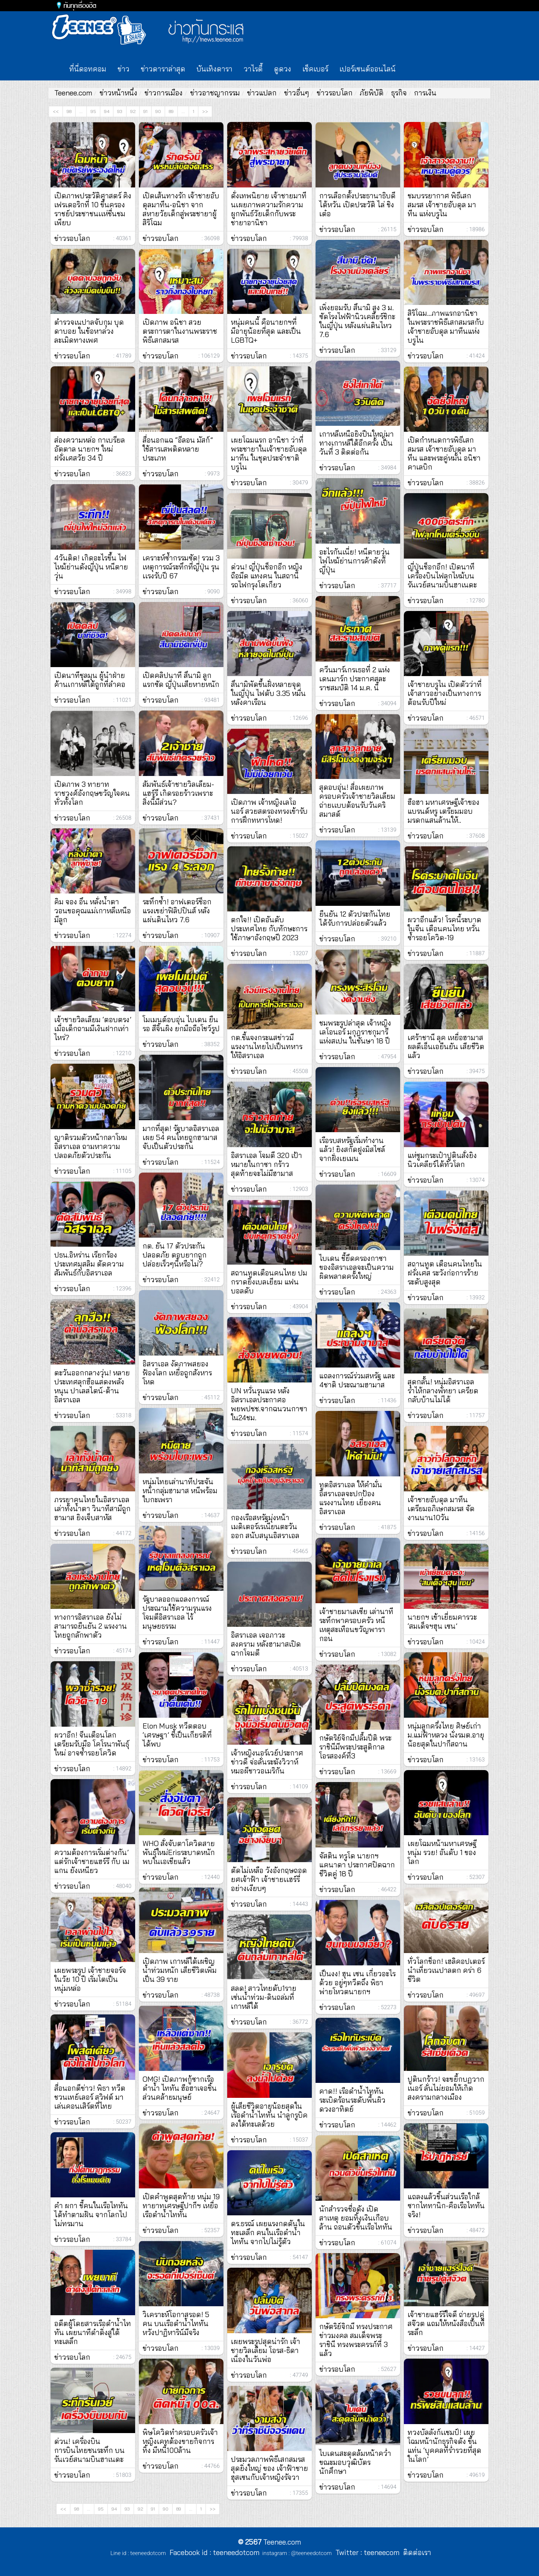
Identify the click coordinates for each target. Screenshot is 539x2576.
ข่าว (124, 68)
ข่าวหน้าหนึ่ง (118, 92)
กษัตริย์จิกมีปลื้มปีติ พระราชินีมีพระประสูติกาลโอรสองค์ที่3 (355, 1746)
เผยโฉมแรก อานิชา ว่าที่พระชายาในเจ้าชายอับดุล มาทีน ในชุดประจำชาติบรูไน (269, 453)
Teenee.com (73, 92)
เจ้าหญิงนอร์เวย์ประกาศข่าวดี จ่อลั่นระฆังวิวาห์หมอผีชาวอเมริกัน (267, 1761)
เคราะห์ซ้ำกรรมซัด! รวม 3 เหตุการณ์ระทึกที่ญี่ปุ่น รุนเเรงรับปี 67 (181, 566)
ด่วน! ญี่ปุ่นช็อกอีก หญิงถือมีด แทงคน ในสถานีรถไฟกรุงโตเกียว (266, 575)
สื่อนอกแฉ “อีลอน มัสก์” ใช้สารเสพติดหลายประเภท (178, 449)
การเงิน (425, 92)
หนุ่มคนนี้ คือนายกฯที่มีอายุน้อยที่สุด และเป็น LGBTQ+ (266, 331)
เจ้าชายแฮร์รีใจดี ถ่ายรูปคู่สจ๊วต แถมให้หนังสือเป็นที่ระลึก (446, 2323)
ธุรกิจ (399, 92)
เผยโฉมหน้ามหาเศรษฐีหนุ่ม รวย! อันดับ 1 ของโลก (442, 1852)
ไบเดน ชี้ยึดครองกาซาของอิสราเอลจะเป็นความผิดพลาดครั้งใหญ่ (356, 1267)
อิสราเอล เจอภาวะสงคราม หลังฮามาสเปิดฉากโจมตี (266, 1644)
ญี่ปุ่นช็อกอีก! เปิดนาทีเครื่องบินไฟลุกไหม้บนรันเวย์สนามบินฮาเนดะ (442, 575)
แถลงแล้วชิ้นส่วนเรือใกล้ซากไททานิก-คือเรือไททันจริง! (446, 2205)
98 (69, 111)
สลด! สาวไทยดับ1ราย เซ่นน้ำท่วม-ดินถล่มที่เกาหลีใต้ (263, 1997)
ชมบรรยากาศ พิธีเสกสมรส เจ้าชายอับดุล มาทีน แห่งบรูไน (442, 204)
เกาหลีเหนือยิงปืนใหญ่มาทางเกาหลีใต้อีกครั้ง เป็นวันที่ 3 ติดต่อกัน (356, 443)
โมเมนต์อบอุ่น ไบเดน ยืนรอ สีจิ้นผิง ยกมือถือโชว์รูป (181, 1024)
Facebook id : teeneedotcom (212, 2552)
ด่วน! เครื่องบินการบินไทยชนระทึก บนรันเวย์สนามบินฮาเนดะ (89, 2450)
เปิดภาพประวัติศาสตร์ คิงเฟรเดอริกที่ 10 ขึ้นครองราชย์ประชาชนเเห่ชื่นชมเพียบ (92, 209)
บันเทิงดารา (214, 68)
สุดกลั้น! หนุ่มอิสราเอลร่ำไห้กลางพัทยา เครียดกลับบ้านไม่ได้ (443, 1390)
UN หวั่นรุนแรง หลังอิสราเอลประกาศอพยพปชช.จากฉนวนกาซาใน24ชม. (269, 1404)
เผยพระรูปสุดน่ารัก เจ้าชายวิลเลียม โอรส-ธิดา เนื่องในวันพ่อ (265, 2350)
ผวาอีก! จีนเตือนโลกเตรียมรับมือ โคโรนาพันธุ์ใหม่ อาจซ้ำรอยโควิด (91, 1743)
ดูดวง (282, 68)
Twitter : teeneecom (365, 2552)
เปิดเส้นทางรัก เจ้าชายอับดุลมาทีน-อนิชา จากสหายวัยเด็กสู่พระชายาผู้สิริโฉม (181, 209)
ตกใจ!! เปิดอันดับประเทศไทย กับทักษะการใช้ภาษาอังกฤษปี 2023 (269, 928)
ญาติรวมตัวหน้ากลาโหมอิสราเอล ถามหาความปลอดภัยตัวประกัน (90, 1146)
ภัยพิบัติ (372, 92)
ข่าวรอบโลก (335, 92)
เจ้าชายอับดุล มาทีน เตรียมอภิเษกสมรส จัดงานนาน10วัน (441, 1508)
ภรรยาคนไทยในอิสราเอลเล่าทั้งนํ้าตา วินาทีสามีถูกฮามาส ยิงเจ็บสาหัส (92, 1508)
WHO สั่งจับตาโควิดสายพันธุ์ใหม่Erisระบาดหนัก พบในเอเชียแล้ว (179, 1852)
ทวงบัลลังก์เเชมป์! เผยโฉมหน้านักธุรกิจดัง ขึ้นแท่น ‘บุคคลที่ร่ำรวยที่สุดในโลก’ (444, 2446)
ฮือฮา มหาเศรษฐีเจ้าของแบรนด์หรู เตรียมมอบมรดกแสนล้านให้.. (443, 811)
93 (119, 111)
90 (158, 111)
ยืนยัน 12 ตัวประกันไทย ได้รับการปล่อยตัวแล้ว (354, 919)
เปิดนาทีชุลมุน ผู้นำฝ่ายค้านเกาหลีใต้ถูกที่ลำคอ (89, 680)
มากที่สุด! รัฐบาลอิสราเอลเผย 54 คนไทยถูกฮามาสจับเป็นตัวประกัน (181, 1137)
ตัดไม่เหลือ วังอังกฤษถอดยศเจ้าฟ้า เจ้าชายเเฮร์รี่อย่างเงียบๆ (269, 1879)
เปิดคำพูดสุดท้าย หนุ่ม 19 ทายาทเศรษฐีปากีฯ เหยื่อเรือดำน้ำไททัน (181, 2205)
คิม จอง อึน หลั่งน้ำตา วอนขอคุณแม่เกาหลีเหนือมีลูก (92, 910)
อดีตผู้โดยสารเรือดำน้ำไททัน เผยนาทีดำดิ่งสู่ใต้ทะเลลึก (92, 2332)
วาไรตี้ (253, 68)
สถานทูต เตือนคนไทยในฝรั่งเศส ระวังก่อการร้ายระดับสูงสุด (445, 1272)
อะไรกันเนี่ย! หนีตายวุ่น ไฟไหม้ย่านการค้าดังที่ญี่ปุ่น (354, 560)
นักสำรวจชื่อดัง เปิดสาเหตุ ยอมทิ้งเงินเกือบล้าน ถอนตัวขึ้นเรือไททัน (355, 2217)
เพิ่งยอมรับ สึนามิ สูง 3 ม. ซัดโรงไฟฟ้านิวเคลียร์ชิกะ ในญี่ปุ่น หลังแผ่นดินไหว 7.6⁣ (357, 321)
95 (93, 111)
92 (132, 111)
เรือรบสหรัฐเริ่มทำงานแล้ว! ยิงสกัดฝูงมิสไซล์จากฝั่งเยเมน (352, 1149)
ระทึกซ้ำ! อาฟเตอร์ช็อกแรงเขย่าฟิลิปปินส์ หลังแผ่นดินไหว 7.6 (177, 910)
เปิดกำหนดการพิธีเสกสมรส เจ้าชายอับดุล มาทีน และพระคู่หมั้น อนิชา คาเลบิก (444, 453)
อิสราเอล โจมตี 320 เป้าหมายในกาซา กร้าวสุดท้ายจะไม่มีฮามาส (266, 1164)
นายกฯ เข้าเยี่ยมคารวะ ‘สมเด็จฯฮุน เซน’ (442, 1622)
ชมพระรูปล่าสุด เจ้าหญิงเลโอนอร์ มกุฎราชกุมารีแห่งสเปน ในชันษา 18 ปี (355, 1031)
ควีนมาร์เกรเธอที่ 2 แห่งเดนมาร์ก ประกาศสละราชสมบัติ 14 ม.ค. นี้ (354, 678)
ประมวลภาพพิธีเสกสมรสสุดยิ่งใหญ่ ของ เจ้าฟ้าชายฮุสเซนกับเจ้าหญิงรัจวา (269, 2468)
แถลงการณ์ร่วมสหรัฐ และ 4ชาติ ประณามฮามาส (357, 1380)
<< (56, 111)
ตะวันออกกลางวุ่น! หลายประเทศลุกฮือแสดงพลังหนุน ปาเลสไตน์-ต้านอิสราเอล (92, 1386)
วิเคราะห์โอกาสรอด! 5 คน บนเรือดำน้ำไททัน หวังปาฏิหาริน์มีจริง (176, 2323)
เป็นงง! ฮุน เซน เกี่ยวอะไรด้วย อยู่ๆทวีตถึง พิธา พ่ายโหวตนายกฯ (357, 1982)
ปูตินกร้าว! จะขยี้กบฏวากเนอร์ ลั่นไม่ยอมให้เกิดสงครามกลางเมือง (446, 2088)
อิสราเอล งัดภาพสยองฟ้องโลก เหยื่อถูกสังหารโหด (177, 1372)
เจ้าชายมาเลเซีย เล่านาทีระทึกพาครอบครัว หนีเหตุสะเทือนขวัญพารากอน (356, 1625)
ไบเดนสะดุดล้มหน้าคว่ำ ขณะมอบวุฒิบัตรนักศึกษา (355, 2462)
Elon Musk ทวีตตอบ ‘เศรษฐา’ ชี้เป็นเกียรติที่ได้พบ (177, 1734)
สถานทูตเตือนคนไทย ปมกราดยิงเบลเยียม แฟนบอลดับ (269, 1281)
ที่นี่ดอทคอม (87, 68)
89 (171, 111)
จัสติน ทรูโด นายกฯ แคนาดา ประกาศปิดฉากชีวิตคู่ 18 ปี (357, 1864)
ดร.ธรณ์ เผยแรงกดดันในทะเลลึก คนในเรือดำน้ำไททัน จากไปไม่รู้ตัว (268, 2232)
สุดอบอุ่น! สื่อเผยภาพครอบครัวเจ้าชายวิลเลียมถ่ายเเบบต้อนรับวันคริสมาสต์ (357, 801)
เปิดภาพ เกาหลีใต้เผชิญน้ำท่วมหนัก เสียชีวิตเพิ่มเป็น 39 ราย (180, 1970)
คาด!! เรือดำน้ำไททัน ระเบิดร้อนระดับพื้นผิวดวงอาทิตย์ (352, 2100)
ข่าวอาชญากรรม (215, 92)
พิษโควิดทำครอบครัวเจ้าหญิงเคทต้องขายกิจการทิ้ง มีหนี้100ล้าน (180, 2441)
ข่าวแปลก (262, 92)
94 (106, 111)
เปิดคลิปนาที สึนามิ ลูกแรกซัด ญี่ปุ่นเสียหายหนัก (181, 680)
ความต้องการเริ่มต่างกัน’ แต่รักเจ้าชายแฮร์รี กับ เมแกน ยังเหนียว (92, 1861)
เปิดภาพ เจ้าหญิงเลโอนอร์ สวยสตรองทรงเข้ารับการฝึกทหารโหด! (269, 811)
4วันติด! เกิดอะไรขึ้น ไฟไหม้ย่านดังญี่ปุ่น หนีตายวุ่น (91, 566)
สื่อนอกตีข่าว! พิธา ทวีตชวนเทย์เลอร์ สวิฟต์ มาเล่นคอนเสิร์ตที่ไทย (89, 2097)
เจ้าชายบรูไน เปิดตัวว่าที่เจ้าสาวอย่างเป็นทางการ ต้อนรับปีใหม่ (445, 693)
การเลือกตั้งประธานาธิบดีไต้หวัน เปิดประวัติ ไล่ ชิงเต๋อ (357, 204)
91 (145, 111)
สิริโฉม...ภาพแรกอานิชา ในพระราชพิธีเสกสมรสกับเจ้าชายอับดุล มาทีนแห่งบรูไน (446, 327)
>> (205, 111)
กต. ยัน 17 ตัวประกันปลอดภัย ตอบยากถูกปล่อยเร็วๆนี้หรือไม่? (175, 1254)
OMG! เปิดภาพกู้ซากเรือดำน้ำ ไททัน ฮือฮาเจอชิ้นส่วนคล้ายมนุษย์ (180, 2088)
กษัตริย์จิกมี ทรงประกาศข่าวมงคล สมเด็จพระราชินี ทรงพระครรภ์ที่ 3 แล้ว (356, 2340)
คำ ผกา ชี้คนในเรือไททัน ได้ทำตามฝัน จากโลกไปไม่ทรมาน (91, 2214)
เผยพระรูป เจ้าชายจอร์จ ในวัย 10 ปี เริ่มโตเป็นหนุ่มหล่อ (90, 1979)
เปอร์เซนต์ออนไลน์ (367, 68)
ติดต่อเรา (415, 2552)
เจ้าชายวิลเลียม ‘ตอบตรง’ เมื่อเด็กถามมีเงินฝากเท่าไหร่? (92, 1028)
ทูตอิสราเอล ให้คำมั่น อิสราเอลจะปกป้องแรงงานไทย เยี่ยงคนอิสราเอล (350, 1498)
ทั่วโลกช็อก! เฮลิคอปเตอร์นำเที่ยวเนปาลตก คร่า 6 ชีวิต (446, 1970)
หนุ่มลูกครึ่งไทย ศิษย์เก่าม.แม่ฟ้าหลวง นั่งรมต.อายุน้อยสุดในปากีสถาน (446, 1734)
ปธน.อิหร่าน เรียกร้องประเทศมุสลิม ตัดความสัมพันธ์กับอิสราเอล (89, 1263)
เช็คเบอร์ (315, 68)
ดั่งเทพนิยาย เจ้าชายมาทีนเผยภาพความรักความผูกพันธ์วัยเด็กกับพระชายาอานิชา (269, 209)
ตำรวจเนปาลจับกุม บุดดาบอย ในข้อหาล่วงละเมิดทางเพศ (89, 331)
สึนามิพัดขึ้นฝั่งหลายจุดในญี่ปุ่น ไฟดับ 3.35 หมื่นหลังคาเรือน (268, 693)
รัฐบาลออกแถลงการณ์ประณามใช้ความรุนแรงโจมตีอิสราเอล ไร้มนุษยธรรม (177, 1613)
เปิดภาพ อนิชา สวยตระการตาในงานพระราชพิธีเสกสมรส (180, 331)
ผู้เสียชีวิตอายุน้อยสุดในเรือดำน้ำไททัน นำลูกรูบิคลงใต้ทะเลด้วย (269, 2115)
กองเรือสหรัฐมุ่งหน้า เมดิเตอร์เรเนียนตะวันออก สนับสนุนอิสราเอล (265, 1526)
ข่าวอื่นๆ (296, 92)
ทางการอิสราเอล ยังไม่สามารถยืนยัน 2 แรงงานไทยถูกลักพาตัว (90, 1626)
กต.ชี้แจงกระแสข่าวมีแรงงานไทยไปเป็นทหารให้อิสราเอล (266, 1046)
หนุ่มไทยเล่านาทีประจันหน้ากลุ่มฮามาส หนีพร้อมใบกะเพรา (180, 1490)
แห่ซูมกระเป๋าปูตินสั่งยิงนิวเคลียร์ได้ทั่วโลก (442, 1160)
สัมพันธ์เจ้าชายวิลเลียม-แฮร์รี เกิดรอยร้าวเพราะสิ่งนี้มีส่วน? (178, 793)
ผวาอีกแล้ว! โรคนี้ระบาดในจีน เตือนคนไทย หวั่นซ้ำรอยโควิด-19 (444, 928)
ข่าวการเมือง (163, 92)
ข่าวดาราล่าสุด (163, 68)
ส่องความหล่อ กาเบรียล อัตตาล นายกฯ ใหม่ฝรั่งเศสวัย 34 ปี (89, 449)
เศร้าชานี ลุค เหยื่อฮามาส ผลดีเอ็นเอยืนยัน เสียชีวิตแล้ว (446, 1046)
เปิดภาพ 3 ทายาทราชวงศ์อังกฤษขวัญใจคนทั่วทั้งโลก (92, 793)
